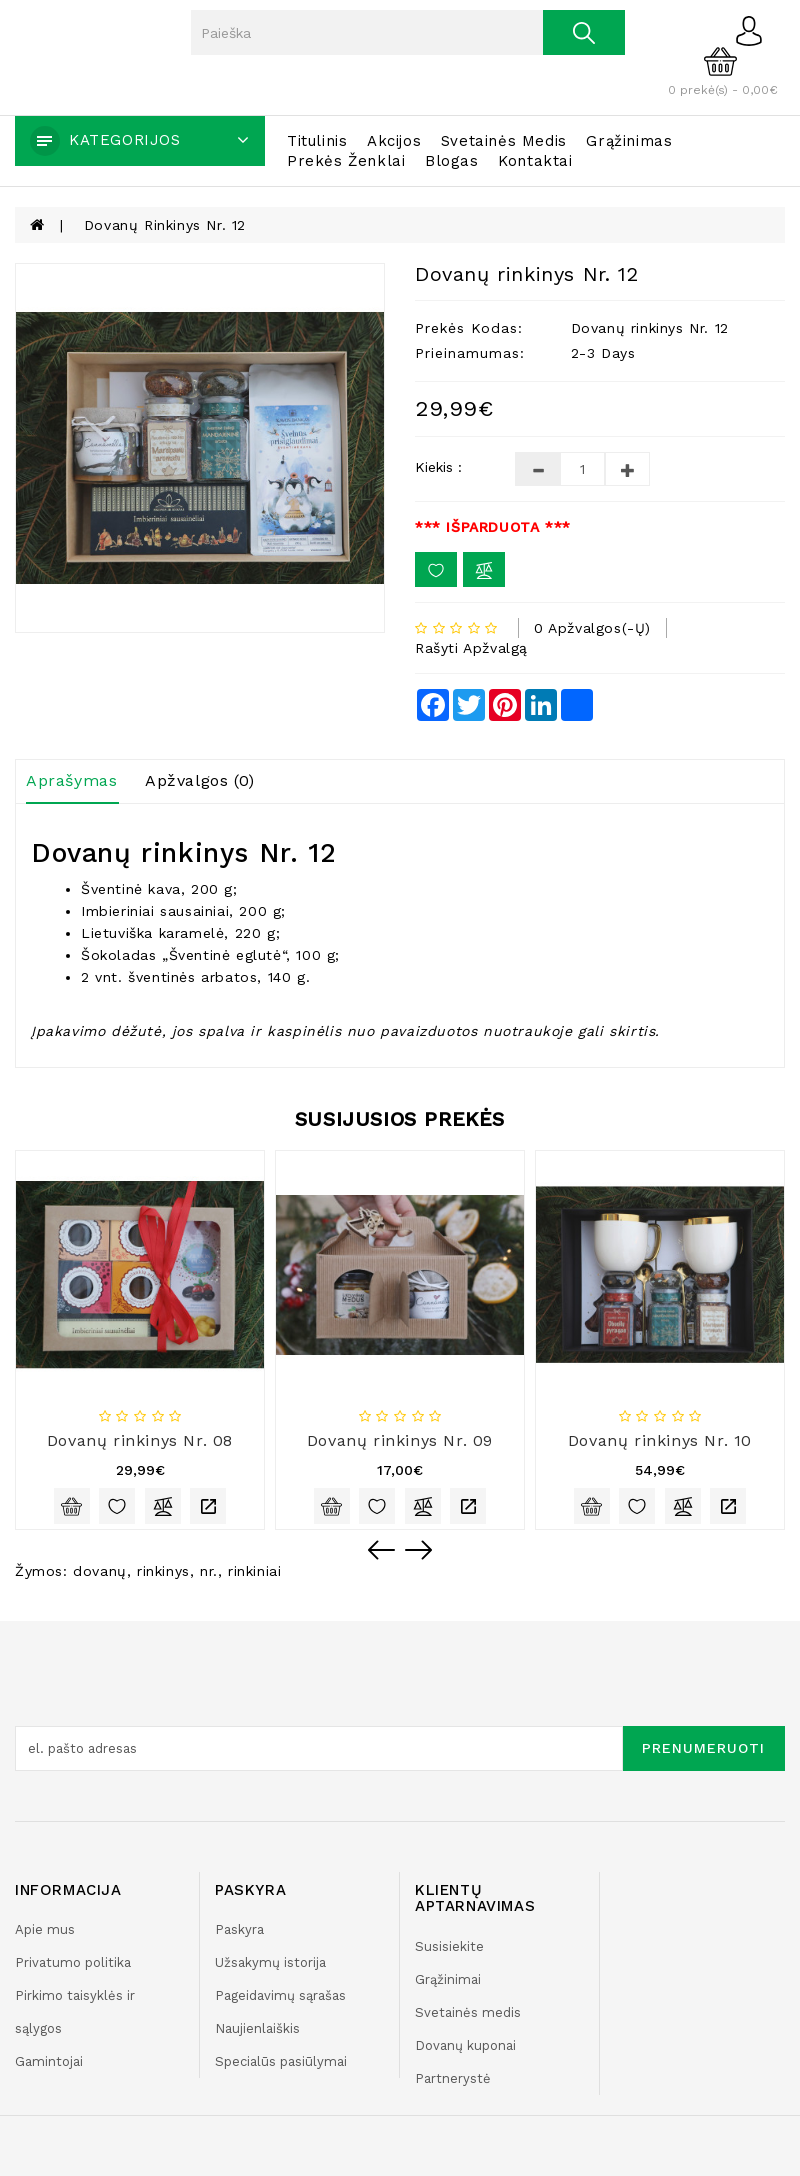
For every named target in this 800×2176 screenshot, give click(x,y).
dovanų (100, 1571)
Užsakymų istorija (270, 1962)
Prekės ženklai (346, 161)
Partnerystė (453, 2078)
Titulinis (317, 141)
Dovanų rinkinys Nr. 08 (140, 1440)
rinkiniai (254, 1571)
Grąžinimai (448, 1979)
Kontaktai (535, 161)
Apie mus (45, 1929)
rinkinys (163, 1571)
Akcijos (394, 141)
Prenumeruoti (703, 1748)
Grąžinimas (629, 141)
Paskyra (239, 1929)
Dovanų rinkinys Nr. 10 (660, 1440)
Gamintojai (49, 2061)
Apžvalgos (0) (200, 780)
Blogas (452, 161)
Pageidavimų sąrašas (280, 1995)
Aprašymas (71, 780)
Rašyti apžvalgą (471, 648)
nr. (209, 1571)
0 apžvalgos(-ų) (592, 628)
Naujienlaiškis (257, 2028)
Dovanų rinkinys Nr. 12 (165, 225)
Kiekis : (438, 467)
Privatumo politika (73, 1962)
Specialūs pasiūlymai (281, 2061)
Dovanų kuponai (465, 2045)
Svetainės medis (504, 141)
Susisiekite (449, 1946)
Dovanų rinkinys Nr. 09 (400, 1440)
